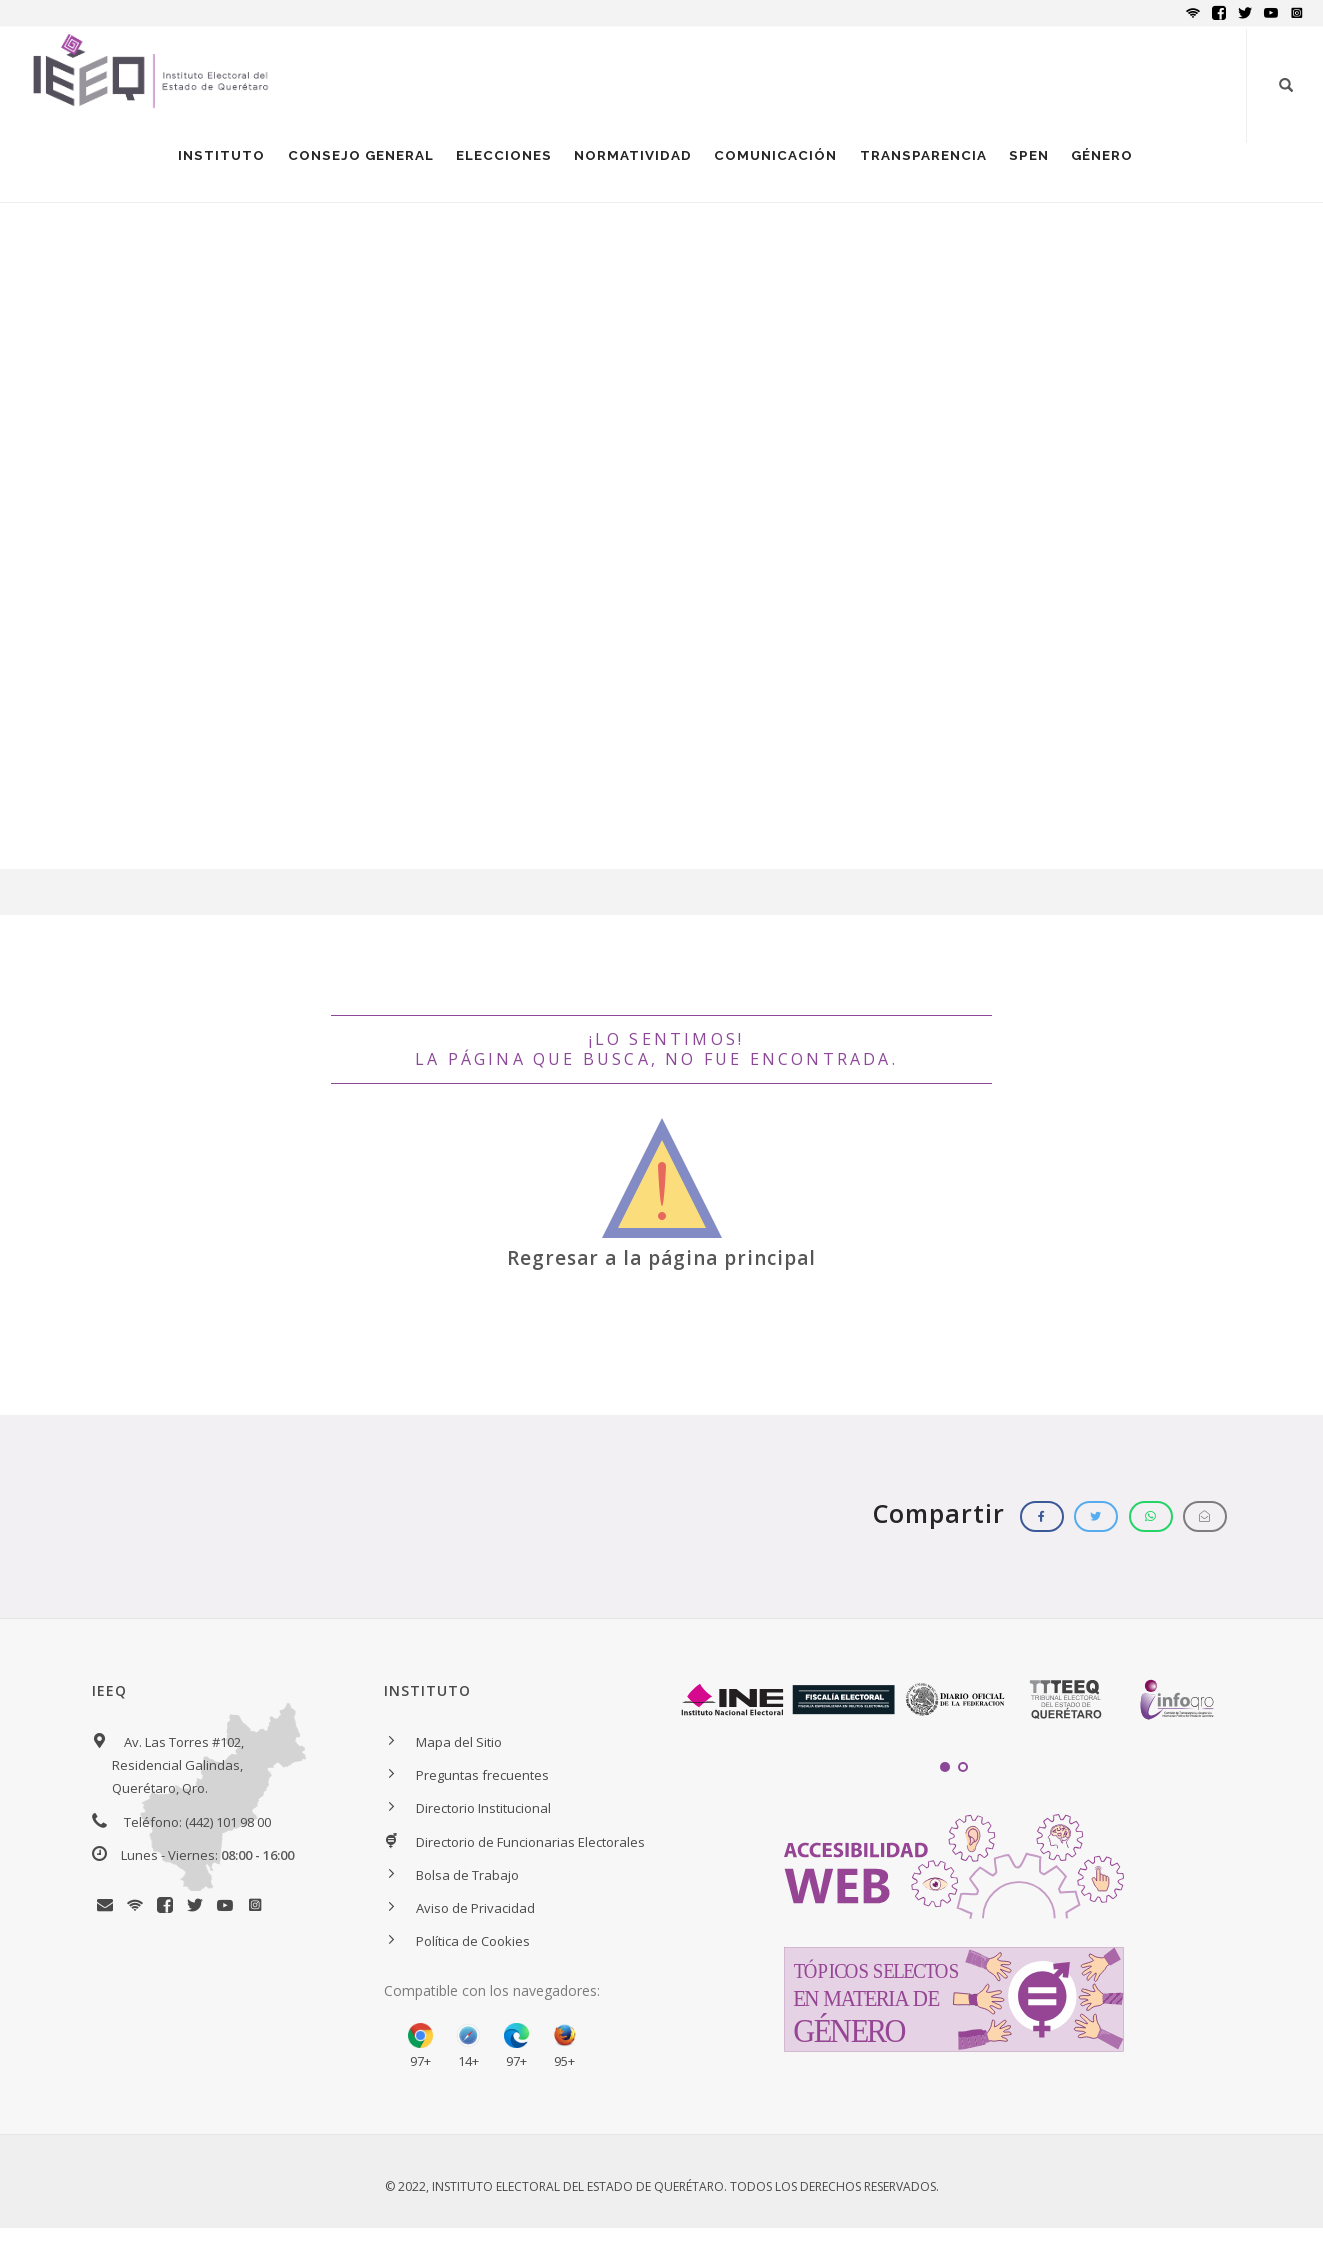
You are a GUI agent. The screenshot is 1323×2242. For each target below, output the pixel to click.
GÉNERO (1101, 166)
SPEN (1026, 166)
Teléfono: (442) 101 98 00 (197, 1843)
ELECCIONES (493, 166)
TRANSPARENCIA (918, 166)
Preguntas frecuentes (482, 1797)
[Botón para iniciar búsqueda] (1286, 85)
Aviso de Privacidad (475, 1930)
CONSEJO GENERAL (347, 166)
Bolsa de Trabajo (467, 1896)
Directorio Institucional (483, 1830)
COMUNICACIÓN (769, 166)
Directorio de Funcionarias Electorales (530, 1863)
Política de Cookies (473, 1963)
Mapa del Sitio (459, 1764)
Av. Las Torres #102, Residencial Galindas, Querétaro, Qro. (178, 1787)
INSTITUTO (205, 166)
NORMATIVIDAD (625, 166)
